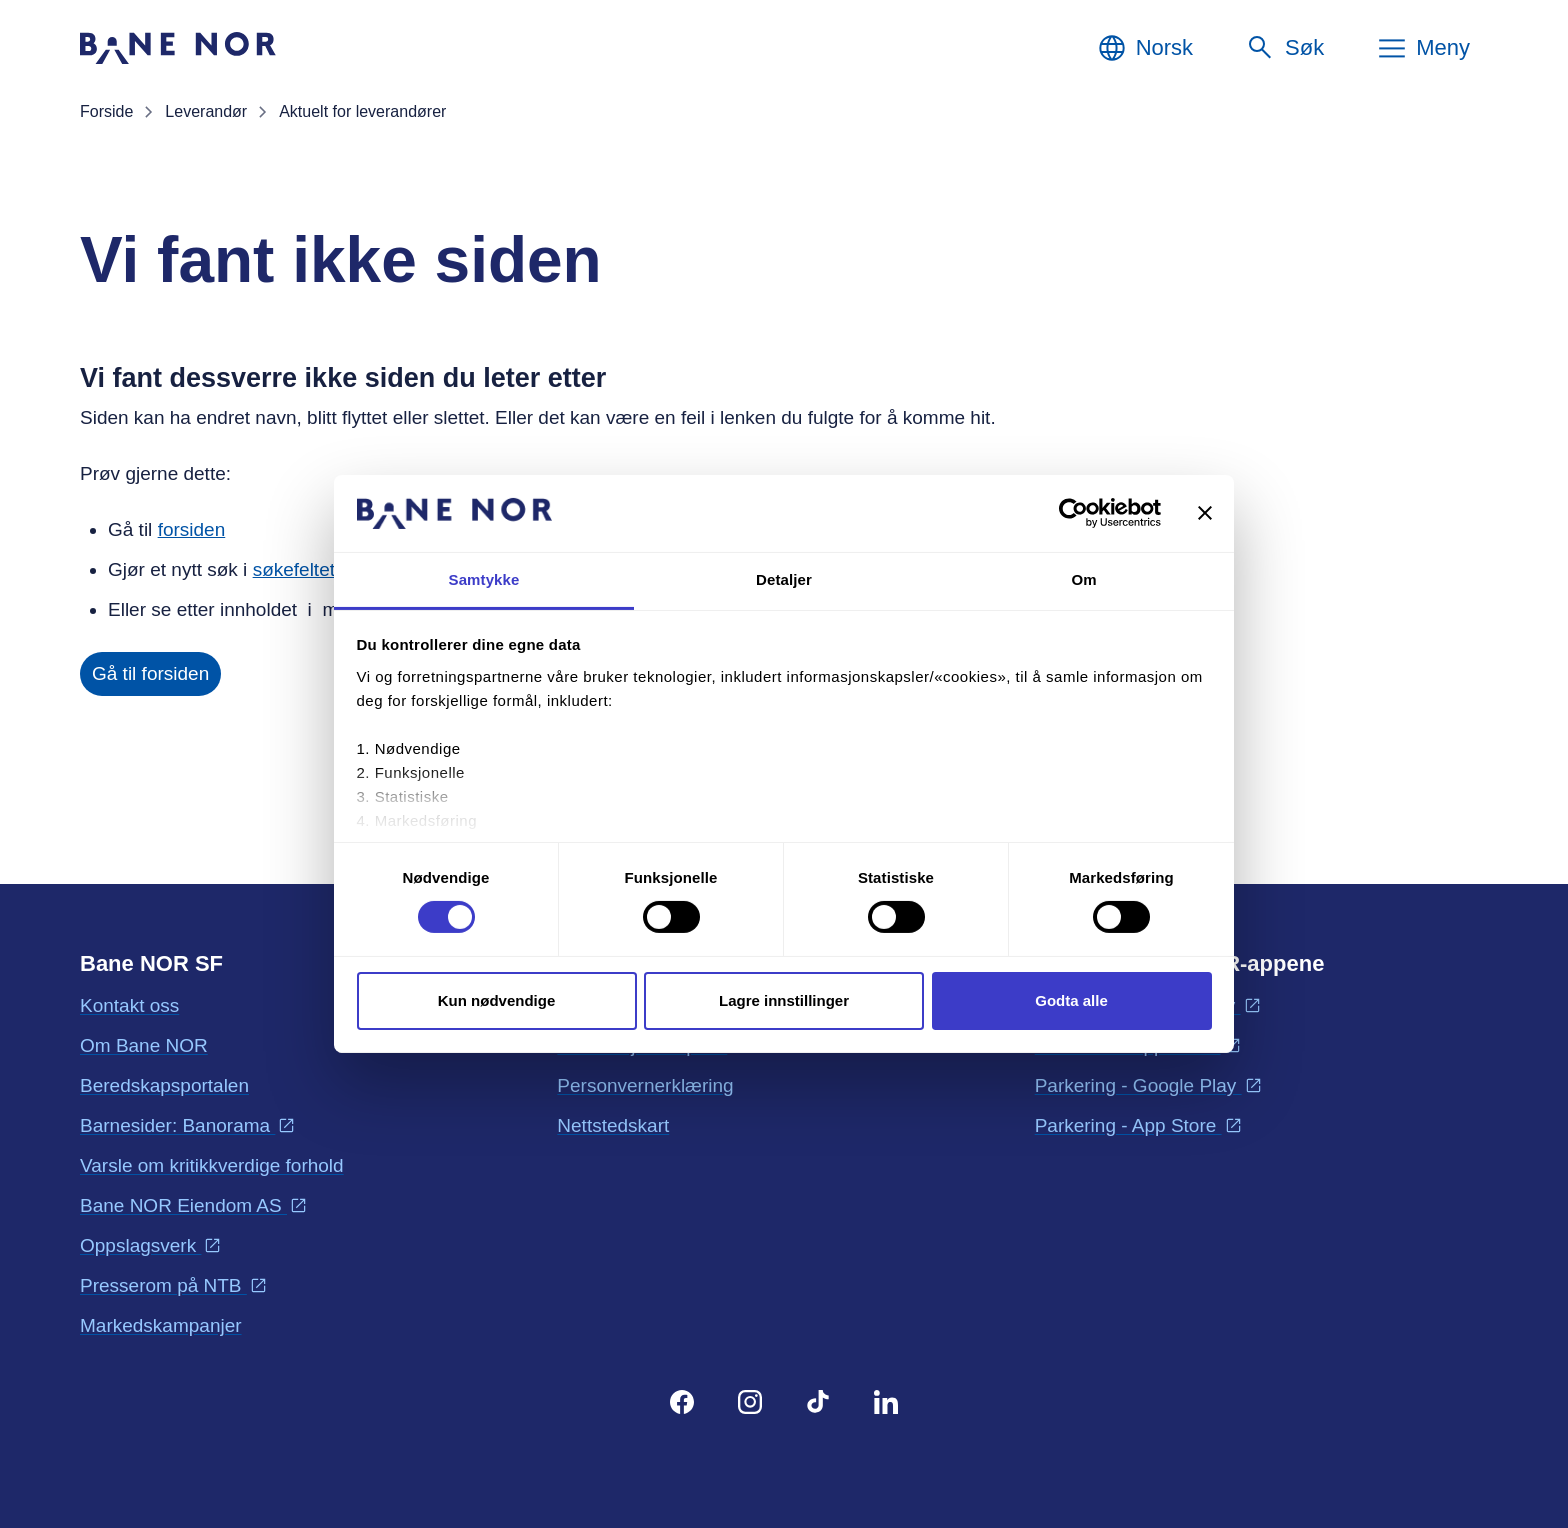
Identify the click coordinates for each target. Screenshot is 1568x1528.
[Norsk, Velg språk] (1144, 48)
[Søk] (1284, 48)
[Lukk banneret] (1205, 513)
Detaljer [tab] (784, 579)
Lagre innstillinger (784, 1000)
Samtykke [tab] (484, 579)
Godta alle (1071, 1000)
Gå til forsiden (150, 673)
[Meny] (1423, 48)
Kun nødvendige (497, 1000)
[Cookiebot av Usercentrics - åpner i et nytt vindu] (1073, 513)
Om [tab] (1083, 579)
